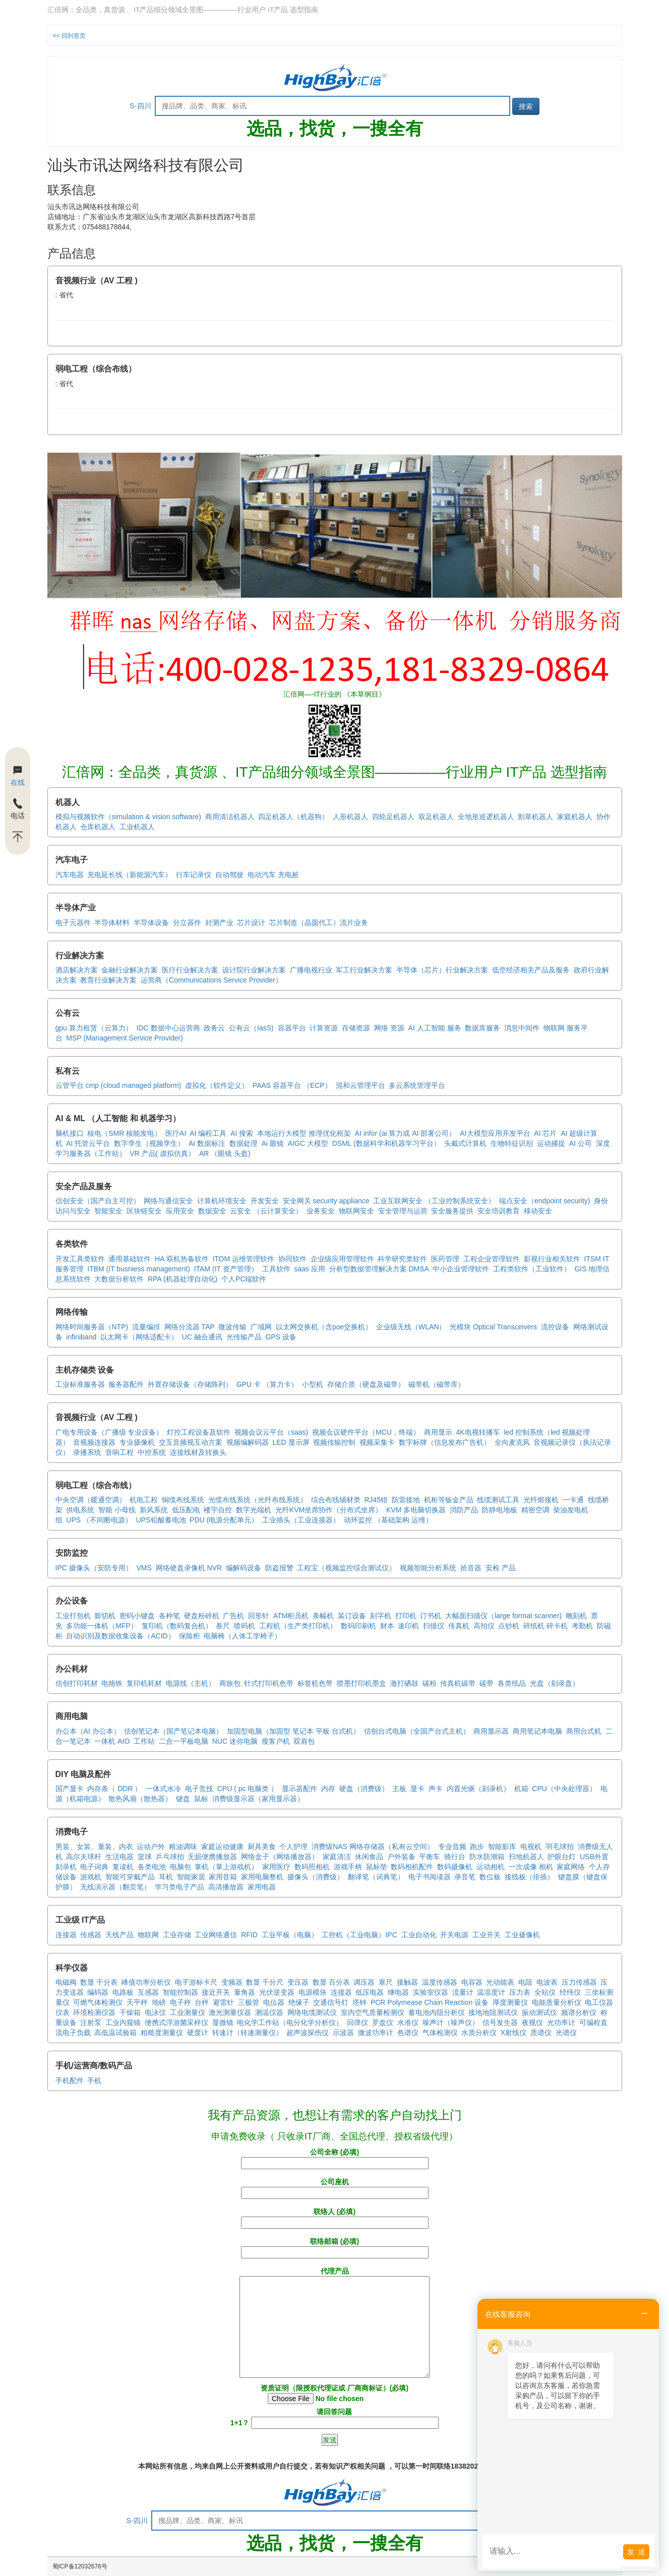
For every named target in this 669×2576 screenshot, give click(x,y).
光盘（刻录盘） (554, 1683)
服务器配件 (126, 1384)
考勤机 (582, 1626)
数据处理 (243, 1143)
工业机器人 (137, 827)
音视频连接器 (94, 1442)
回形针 (258, 1616)
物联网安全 (356, 1211)
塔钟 (359, 2002)
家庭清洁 (337, 1857)
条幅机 (323, 1616)
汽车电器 (69, 875)
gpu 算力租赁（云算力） (94, 1028)
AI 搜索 (241, 1133)
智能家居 (191, 1877)
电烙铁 (112, 1683)
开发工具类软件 (80, 1259)
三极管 (248, 2002)
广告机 (233, 1616)
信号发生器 (500, 2022)
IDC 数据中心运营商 (168, 1028)
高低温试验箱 (115, 2033)
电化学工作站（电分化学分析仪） (290, 2022)
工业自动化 (419, 1935)
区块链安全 (144, 1211)
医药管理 (445, 1259)
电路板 (123, 1992)
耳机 (166, 1877)
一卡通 (573, 1500)
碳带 (486, 1683)
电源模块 (312, 1992)
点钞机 (508, 1626)
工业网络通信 (216, 1935)
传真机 (458, 1626)
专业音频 (452, 1847)
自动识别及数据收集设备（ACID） (120, 1636)
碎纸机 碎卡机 (545, 1626)
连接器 (66, 1935)
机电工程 (144, 1500)
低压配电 (186, 1510)
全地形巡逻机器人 (486, 817)
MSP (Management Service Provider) (124, 1038)
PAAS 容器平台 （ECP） (292, 1085)
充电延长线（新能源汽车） (129, 875)
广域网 (261, 1327)
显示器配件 (299, 1789)
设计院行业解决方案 (254, 970)
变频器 (231, 1982)
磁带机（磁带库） (436, 1384)
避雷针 (223, 2002)
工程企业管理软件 (491, 1259)
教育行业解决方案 (108, 980)
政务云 (214, 1028)
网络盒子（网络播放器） (280, 1857)
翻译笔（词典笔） (376, 1877)
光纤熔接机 (541, 1500)
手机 (94, 2080)
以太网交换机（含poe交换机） (324, 1327)
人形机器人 (350, 817)
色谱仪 (407, 2033)
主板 (399, 1789)
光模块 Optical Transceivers (493, 1327)
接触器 (407, 1982)
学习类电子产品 (179, 1887)
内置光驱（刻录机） (478, 1789)
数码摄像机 (454, 1867)
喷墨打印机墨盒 (361, 1683)
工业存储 (177, 1935)
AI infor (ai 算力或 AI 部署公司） (405, 1133)
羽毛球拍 (559, 1847)
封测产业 (219, 922)
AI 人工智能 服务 (434, 1028)
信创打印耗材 (76, 1683)
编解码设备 (243, 1568)
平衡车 (429, 1857)
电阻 (525, 1982)
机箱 (521, 1789)
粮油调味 (183, 1847)
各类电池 (152, 1867)
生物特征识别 (512, 1143)
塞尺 (386, 1982)
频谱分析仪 (578, 2012)
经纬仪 (570, 1992)
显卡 (417, 1789)
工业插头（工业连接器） (301, 1520)
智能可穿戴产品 (130, 1877)
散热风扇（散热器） (140, 1799)
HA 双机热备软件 (182, 1259)
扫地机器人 (526, 1857)
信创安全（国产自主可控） (97, 1201)
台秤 (202, 2002)
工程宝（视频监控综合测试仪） (346, 1568)
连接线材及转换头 (198, 1452)
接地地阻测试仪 (493, 2012)
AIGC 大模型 (308, 1143)
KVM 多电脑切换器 (416, 1510)
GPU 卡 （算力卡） (267, 1384)
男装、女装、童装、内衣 (94, 1847)
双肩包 (304, 1741)
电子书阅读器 (429, 1877)
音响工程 (119, 1452)
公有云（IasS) (251, 1028)
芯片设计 (251, 922)
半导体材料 (112, 922)
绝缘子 (299, 2002)
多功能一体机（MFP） (102, 1626)
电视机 (530, 1847)
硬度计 (197, 2033)
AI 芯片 (545, 1133)
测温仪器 (269, 2012)
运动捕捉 (551, 1143)
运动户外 (151, 1847)
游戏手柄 (348, 1867)
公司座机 (335, 2187)
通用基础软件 (129, 1259)
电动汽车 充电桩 (273, 875)
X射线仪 (513, 2033)
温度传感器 (439, 1982)
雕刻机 (576, 1616)
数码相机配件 (412, 1867)
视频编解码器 (247, 1442)
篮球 (145, 1857)
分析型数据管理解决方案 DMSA (379, 1269)
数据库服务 (482, 1028)
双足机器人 (436, 817)
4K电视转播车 (478, 1432)
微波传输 (232, 1327)
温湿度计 (491, 1992)
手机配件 (69, 2080)
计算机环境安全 (222, 1201)
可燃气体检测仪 (98, 2002)
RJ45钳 (376, 1500)
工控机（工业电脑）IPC (359, 1935)
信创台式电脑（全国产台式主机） (417, 1731)
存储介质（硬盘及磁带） (366, 1384)
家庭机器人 (574, 817)
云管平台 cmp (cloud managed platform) (118, 1085)
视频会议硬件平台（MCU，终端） (366, 1432)
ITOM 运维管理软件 (243, 1259)
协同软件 (292, 1259)
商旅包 (229, 1683)
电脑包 (180, 1867)
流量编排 (146, 1327)
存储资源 (356, 1028)
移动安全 (538, 1211)
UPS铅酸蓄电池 (161, 1520)
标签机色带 (315, 1683)
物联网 (148, 1935)
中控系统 (152, 1452)
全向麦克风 (512, 1442)
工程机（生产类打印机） (298, 1626)
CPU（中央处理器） (564, 1789)
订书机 (430, 1616)
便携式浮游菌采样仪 (176, 2022)
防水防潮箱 (487, 1857)
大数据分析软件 (119, 1279)
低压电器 (369, 1992)
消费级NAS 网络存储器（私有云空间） (373, 1847)
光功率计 (561, 2022)
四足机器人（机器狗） (293, 817)
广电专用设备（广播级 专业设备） (109, 1432)
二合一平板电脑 (183, 1741)
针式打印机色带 (268, 1683)
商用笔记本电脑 (537, 1731)
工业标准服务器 (80, 1384)
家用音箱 (223, 1877)
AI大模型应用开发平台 (495, 1133)
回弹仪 (357, 2022)
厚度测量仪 (510, 2002)
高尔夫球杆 (83, 1857)
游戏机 (90, 1877)
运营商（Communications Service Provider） (211, 980)
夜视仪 (532, 2022)
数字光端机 (253, 1510)
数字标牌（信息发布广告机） (445, 1442)
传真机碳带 (457, 1683)
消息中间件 (521, 1028)
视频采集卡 (377, 1442)
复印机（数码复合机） (177, 1626)
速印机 (408, 1626)
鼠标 (201, 1799)
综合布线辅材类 (335, 1500)
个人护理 (293, 1847)
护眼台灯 (562, 1857)
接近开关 (216, 1992)
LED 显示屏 (290, 1442)
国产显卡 (69, 1789)
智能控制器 (180, 1992)
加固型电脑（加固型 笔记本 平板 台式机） (293, 1731)
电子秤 (180, 2002)
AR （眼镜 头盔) (225, 1153)
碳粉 (429, 1683)
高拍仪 (484, 1626)
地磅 (159, 2002)
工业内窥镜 (123, 2022)
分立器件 (187, 922)
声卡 (436, 1789)
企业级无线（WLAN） (411, 1327)
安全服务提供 (452, 1211)
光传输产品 (244, 1337)
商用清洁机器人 (230, 817)
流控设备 (555, 1327)
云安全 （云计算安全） (266, 1211)
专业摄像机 (137, 1442)
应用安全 (180, 1211)
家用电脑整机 (262, 1877)
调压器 (364, 1982)
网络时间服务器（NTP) (92, 1327)
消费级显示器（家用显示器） (258, 1799)
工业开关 (486, 1935)
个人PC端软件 (243, 1279)
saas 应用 (309, 1269)
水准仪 (407, 2022)
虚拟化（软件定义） (217, 1085)
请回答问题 (334, 2417)
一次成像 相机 (531, 1867)
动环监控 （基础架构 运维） (388, 1520)
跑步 (477, 1847)
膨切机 (104, 1616)
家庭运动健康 (222, 1847)
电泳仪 (155, 2012)
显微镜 (222, 2022)
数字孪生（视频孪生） (149, 1143)
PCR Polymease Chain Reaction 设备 (430, 2002)
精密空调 (535, 1510)
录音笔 (464, 1877)
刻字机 (380, 1616)
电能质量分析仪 (556, 2002)
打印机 (405, 1616)
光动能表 (500, 1982)
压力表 (519, 1992)
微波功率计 (375, 2033)
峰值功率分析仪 (146, 1982)
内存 (328, 1789)
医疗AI (175, 1133)
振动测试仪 (539, 2012)
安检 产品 (500, 1568)
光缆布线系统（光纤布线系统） (257, 1500)
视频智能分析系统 (428, 1568)
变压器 (298, 1982)
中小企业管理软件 (461, 1269)
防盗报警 (279, 1568)
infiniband (81, 1337)
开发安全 (265, 1201)
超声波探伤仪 (307, 2033)
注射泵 (90, 2022)
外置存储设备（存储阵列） (190, 1384)
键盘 (183, 1799)
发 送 (636, 2552)
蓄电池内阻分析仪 (436, 2012)
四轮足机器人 (393, 817)
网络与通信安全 (168, 1201)
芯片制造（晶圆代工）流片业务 (318, 922)
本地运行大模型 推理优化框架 (304, 1133)
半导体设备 (151, 922)
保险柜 (189, 1636)
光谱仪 (566, 2033)
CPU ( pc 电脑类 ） (247, 1789)
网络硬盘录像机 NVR (189, 1568)
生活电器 (119, 1857)
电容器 (471, 1982)
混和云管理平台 (360, 1085)
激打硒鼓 (404, 1683)
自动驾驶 (229, 875)
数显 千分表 (98, 1982)
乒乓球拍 (170, 1857)
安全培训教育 (498, 1211)
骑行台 (454, 1857)
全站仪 (545, 1992)
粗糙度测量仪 (162, 2033)
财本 (387, 1626)
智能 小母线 (117, 1510)
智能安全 (108, 1211)
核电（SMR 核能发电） (124, 1133)
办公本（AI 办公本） (87, 1731)
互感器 (148, 1992)
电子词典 (94, 1867)
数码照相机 (312, 1867)
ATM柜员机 (291, 1616)
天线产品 (119, 1935)
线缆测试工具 (498, 1500)
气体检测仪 (440, 2033)
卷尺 (223, 1626)
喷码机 (244, 1626)
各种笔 (169, 1616)
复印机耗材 (144, 1683)
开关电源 (454, 1935)
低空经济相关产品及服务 (531, 970)
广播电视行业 (311, 970)
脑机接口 (69, 1133)
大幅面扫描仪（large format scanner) (503, 1616)
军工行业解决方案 (364, 970)
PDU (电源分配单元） (224, 1520)
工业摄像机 (522, 1935)
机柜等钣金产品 (448, 1500)
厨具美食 (262, 1847)
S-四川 (140, 106)
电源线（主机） (190, 1683)
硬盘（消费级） (364, 1789)
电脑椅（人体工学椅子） (242, 1636)
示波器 (343, 2033)
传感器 (90, 1935)
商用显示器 (491, 1731)
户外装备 (401, 1857)
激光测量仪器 (230, 2012)
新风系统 (154, 1510)
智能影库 (502, 1847)
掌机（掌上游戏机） (226, 1867)
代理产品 (334, 2323)
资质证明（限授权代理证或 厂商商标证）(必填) (334, 2394)
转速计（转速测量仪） (247, 2033)
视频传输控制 (334, 1442)
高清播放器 (226, 1887)
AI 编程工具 (208, 1133)
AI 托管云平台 (88, 1143)
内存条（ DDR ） (114, 1789)
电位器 (273, 2002)
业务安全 (321, 1211)
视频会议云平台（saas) (271, 1432)
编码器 (97, 1992)
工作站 (144, 1741)
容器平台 (292, 1028)
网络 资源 (389, 1028)
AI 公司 (580, 1143)
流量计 (462, 1992)
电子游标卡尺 (196, 1982)
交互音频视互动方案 (190, 1442)
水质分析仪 (479, 2033)
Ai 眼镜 (273, 1143)
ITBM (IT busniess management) (138, 1269)
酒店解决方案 (76, 970)
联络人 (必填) (335, 2217)
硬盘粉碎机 (201, 1616)
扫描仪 (433, 1626)
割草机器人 (535, 817)
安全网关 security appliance (326, 1201)
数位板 (490, 1877)
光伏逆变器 (276, 1992)
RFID (249, 1935)
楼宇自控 (218, 1510)
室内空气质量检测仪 (372, 2012)
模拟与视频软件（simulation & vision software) (128, 817)
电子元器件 (73, 922)
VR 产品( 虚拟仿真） (162, 1153)
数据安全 (212, 1211)
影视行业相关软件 (552, 1259)
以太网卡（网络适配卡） (139, 1337)
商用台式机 (583, 1731)
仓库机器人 (97, 827)
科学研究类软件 (402, 1259)
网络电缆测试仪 (312, 2012)
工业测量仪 (187, 2012)
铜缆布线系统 (183, 1500)
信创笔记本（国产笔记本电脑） (173, 1731)
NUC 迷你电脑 (235, 1741)
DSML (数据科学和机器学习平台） (386, 1143)
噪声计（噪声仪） (450, 2022)
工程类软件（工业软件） (532, 1269)
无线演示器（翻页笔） (115, 1887)
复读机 (123, 1867)
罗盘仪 (382, 2022)
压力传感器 (579, 1982)
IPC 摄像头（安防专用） (94, 1568)
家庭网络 (571, 1867)
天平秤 (137, 2002)
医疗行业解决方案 (190, 970)
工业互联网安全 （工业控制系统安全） (434, 1201)
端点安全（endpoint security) (544, 1201)
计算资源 (324, 1028)
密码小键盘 (137, 1616)
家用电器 (262, 1887)
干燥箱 (130, 2012)
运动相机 (490, 1867)
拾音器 (470, 1568)
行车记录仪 (193, 875)
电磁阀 (66, 1982)
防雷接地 (406, 1500)
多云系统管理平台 (417, 1085)
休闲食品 (369, 1857)
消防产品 (464, 1510)
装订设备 (352, 1616)
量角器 (244, 1992)
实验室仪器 (430, 1992)
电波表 (547, 1982)
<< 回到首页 (69, 35)
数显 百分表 (331, 1982)
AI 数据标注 (207, 1143)
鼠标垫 (376, 1867)
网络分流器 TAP (189, 1327)
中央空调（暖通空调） (90, 1500)
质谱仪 (541, 2033)
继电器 (398, 1992)
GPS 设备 (280, 1337)
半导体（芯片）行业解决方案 (442, 970)
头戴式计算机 (465, 1143)
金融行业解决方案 (129, 970)
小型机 (312, 1384)
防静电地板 (499, 1510)
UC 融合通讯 (202, 1337)
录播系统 (87, 1452)
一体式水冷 (163, 1789)
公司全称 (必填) (335, 2157)
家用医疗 (276, 1867)
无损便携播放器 (212, 1857)
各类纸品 (512, 1683)
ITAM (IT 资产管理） (226, 1269)
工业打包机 (73, 1616)
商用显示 (438, 1432)
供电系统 (80, 1510)
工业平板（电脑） (290, 1935)
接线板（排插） (529, 1877)
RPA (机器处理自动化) (182, 1279)
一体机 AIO (112, 1741)
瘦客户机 (276, 1741)
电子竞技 (199, 1789)
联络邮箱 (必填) (335, 2246)
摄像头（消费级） (315, 1877)
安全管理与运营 (403, 1211)
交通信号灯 (330, 2002)
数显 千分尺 (264, 1982)
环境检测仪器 (94, 2012)
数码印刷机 (358, 1626)
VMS (144, 1568)
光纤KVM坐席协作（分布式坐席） (328, 1510)
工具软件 (276, 1269)
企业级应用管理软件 (342, 1259)
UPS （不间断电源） (99, 1520)
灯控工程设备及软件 (198, 1432)
